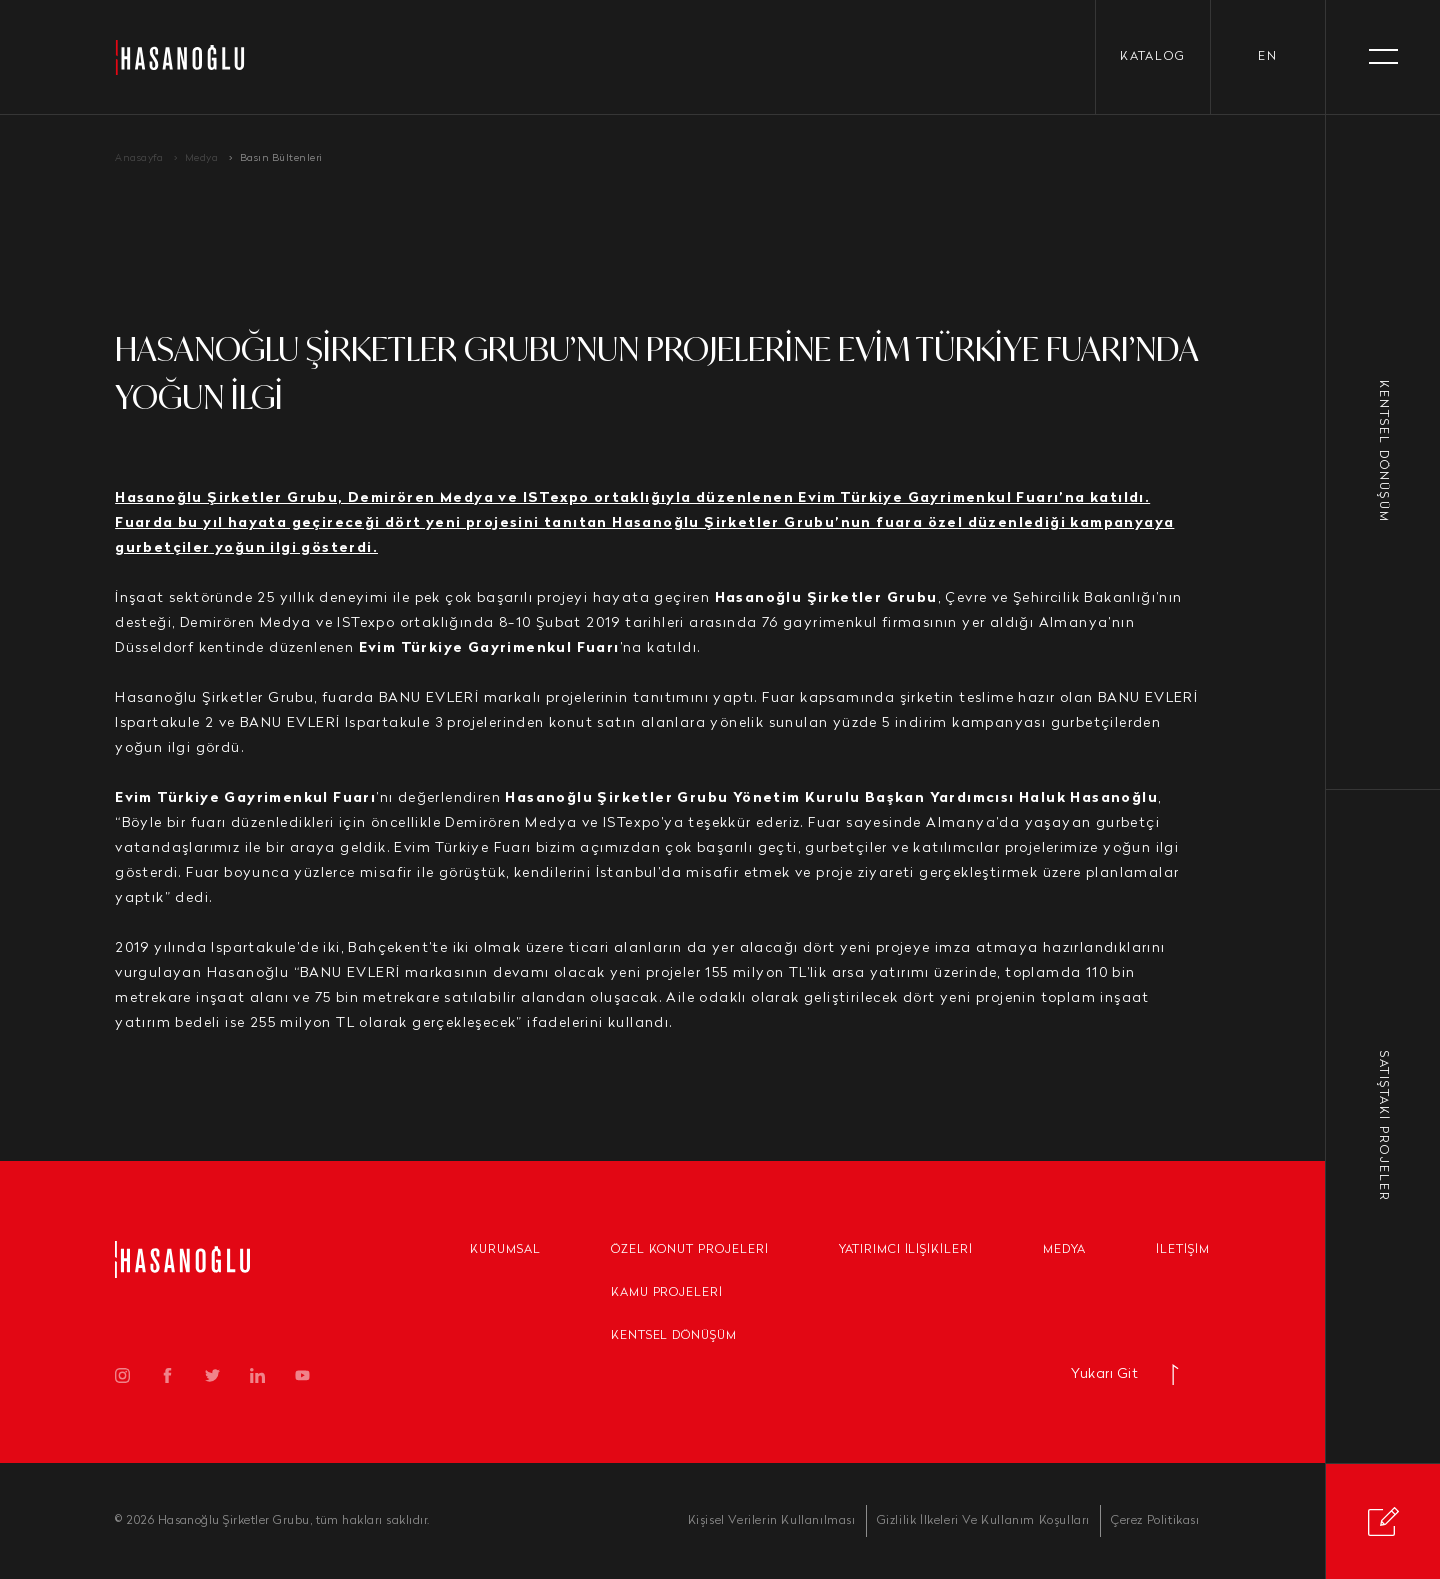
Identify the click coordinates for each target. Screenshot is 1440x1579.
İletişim (1183, 1250)
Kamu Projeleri (667, 1293)
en (1268, 57)
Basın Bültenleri (281, 158)
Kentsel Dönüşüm (674, 1336)
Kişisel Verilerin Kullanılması (772, 1521)
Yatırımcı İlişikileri (906, 1250)
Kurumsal (505, 1250)
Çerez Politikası (1155, 1521)
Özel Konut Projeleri (690, 1250)
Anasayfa (139, 158)
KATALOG (1153, 57)
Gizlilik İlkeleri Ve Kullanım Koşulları (983, 1521)
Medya (202, 158)
